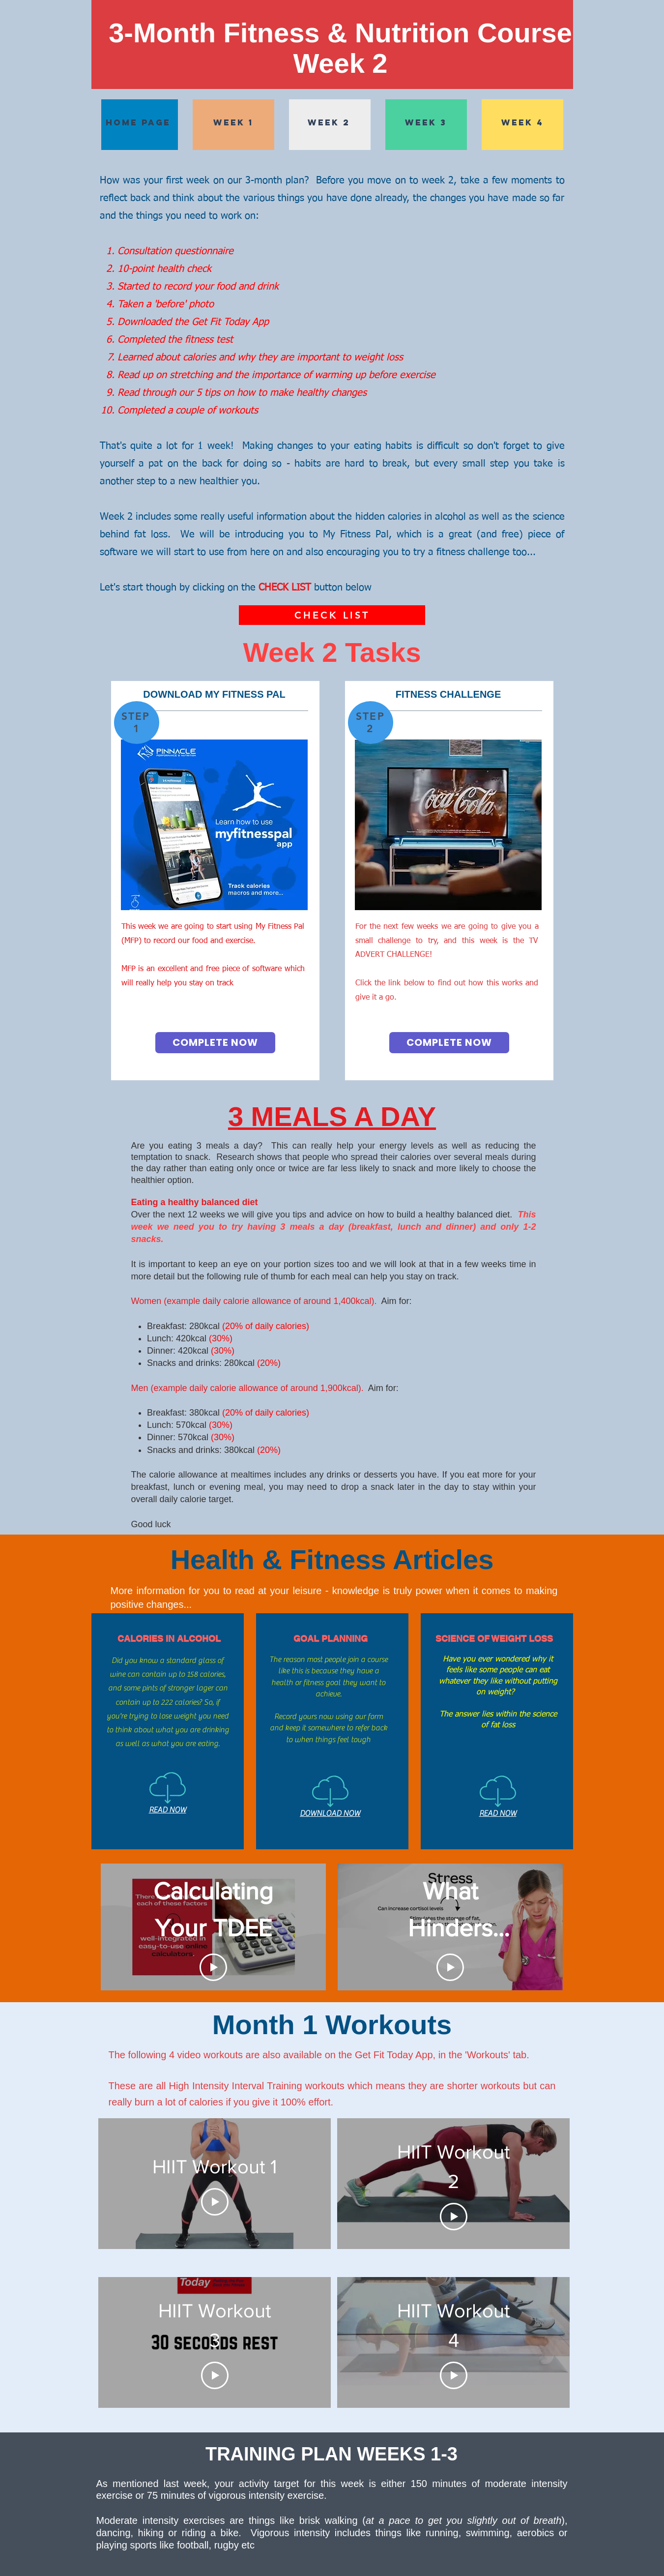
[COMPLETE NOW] (215, 1042)
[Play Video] (213, 1967)
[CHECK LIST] (332, 615)
